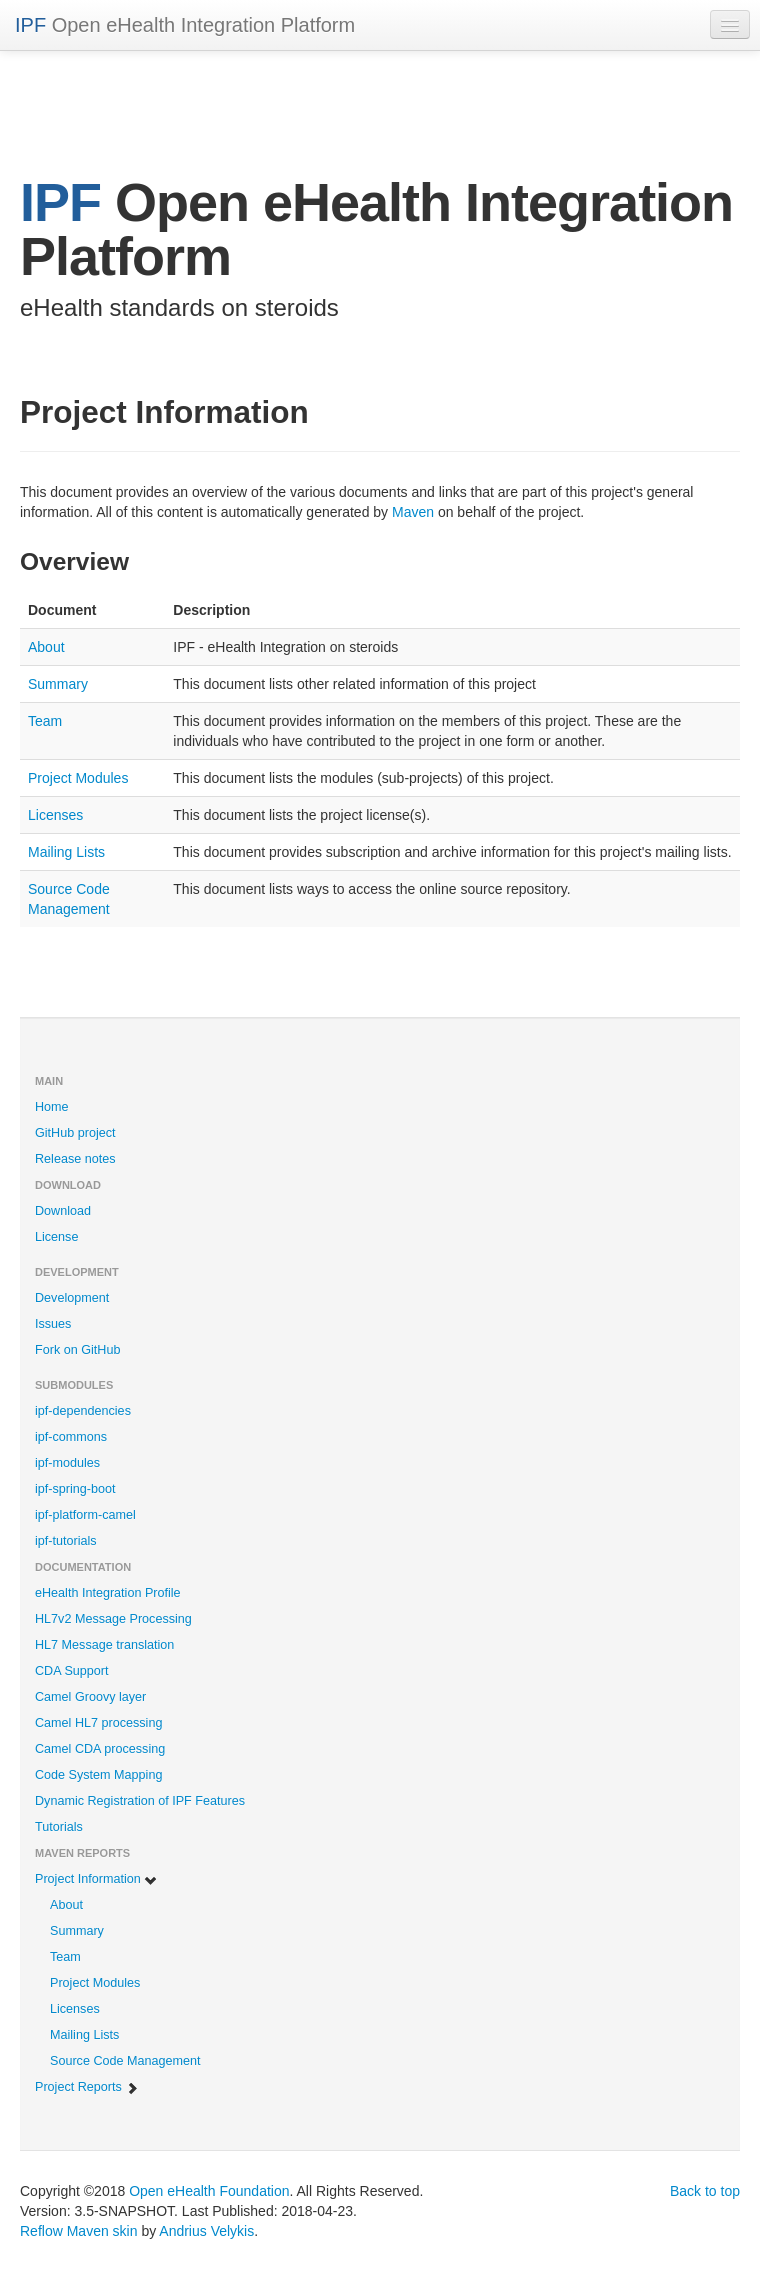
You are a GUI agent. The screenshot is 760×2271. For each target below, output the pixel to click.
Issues (53, 1324)
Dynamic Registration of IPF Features (140, 1801)
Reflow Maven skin (79, 2231)
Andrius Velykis (206, 2231)
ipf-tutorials (66, 1541)
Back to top (705, 2191)
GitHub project (75, 1133)
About (46, 647)
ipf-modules (67, 1463)
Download (63, 1211)
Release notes (75, 1159)
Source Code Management (125, 2061)
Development (72, 1298)
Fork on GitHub (77, 1350)
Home (52, 1107)
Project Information (96, 1879)
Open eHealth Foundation (209, 2191)
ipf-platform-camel (85, 1515)
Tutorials (59, 1827)
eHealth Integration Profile (108, 1593)
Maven (413, 512)
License (56, 1237)
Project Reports (87, 2087)
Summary (58, 684)
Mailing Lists (66, 852)
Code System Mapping (98, 1775)
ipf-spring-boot (75, 1489)
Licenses (55, 815)
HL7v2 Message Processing (113, 1619)
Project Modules (78, 778)
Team (45, 721)
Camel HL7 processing (98, 1723)
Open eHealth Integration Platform (185, 25)
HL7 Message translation (104, 1645)
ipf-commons (71, 1437)
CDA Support (72, 1671)
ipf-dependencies (83, 1411)
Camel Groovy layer (90, 1697)
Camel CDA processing (100, 1749)
